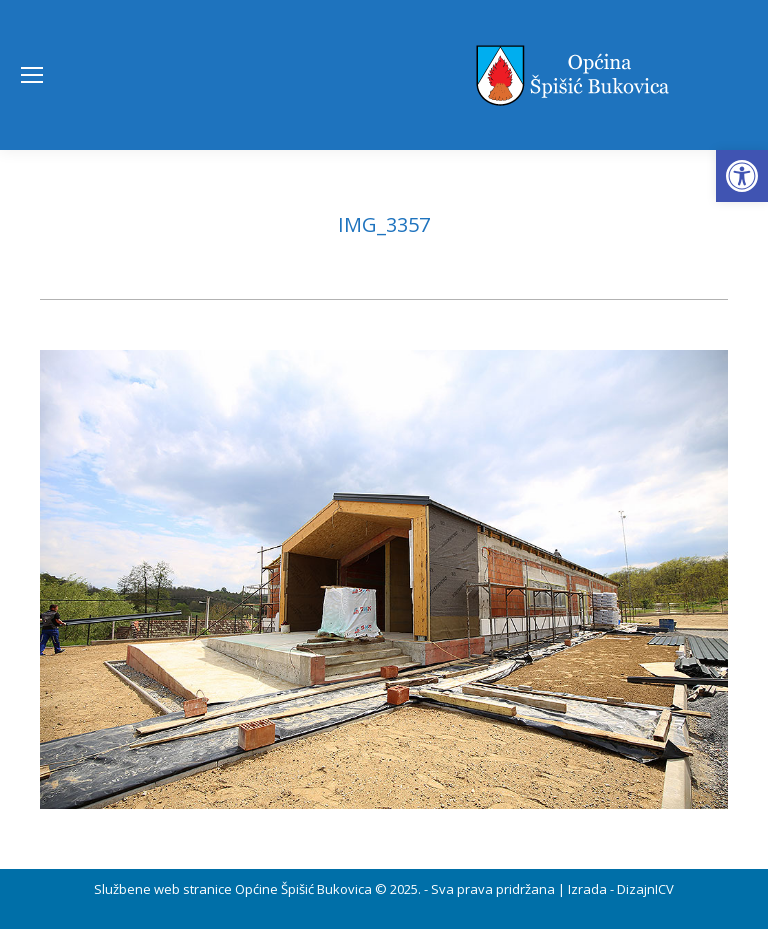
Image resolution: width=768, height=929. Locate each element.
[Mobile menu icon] (32, 75)
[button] (742, 176)
